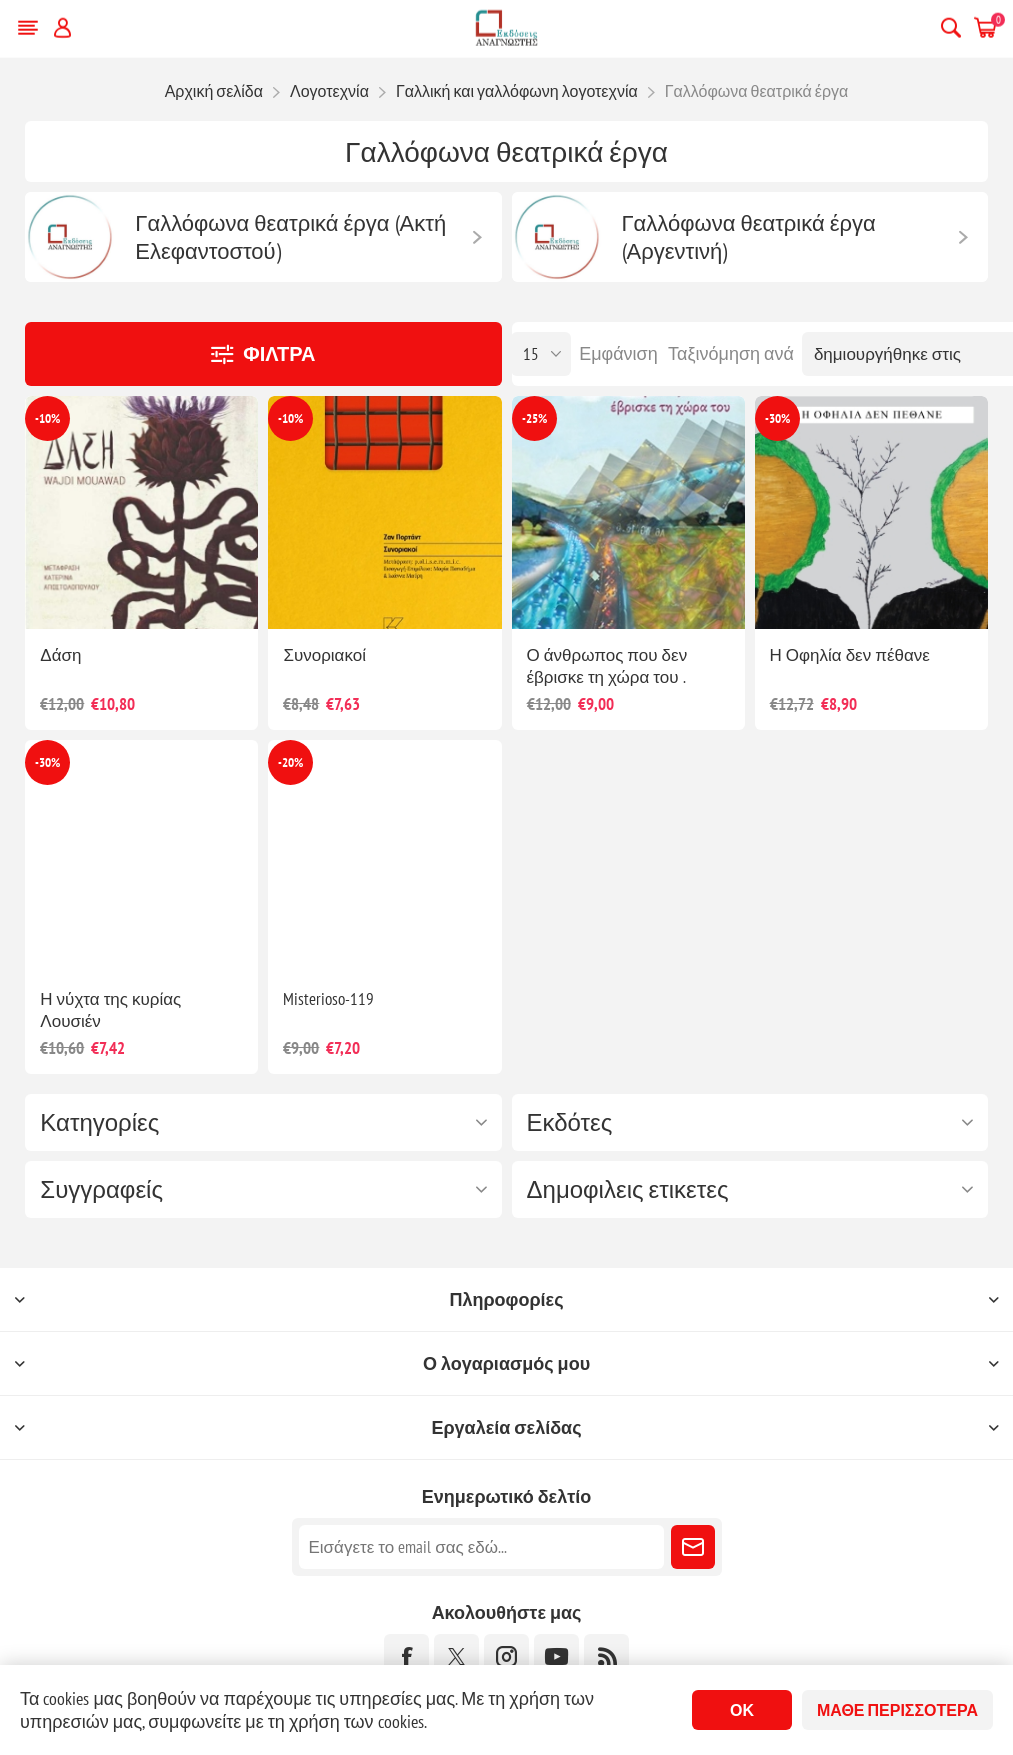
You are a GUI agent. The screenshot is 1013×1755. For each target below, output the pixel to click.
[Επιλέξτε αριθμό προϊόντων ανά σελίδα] (541, 354)
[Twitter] (456, 1656)
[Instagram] (506, 1656)
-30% (777, 418)
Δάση (60, 655)
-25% (534, 418)
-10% (47, 418)
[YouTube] (556, 1656)
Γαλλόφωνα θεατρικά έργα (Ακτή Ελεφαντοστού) (290, 237)
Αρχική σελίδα (214, 91)
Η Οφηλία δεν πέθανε (850, 655)
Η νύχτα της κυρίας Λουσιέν (110, 1010)
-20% (290, 762)
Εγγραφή (693, 1547)
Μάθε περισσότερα (897, 1710)
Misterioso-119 (328, 999)
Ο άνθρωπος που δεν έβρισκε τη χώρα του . (607, 666)
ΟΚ (742, 1710)
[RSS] (606, 1656)
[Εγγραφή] (481, 1547)
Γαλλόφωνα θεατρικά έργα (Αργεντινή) (749, 237)
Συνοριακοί (324, 655)
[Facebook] (406, 1656)
